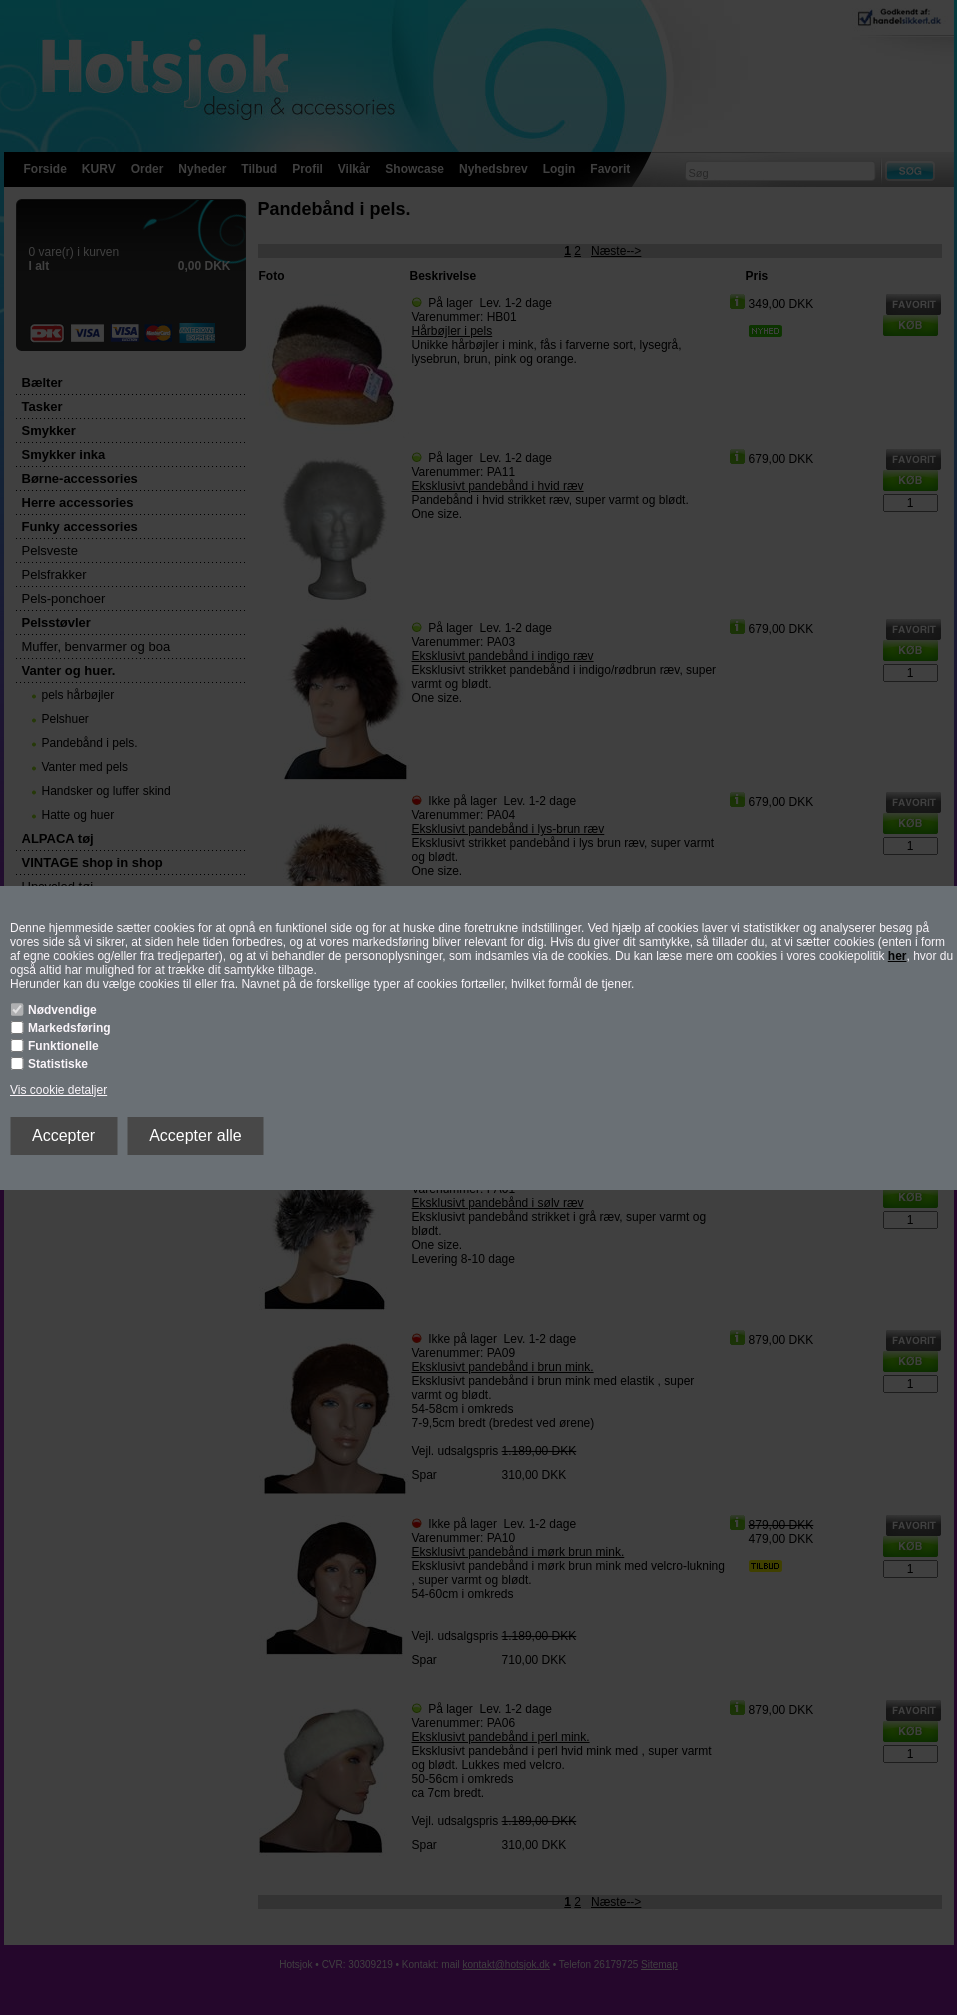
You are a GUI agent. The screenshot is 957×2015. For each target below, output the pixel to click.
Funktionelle (63, 1046)
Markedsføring (69, 1028)
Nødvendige (62, 1010)
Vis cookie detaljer (58, 1090)
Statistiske (58, 1064)
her (897, 956)
